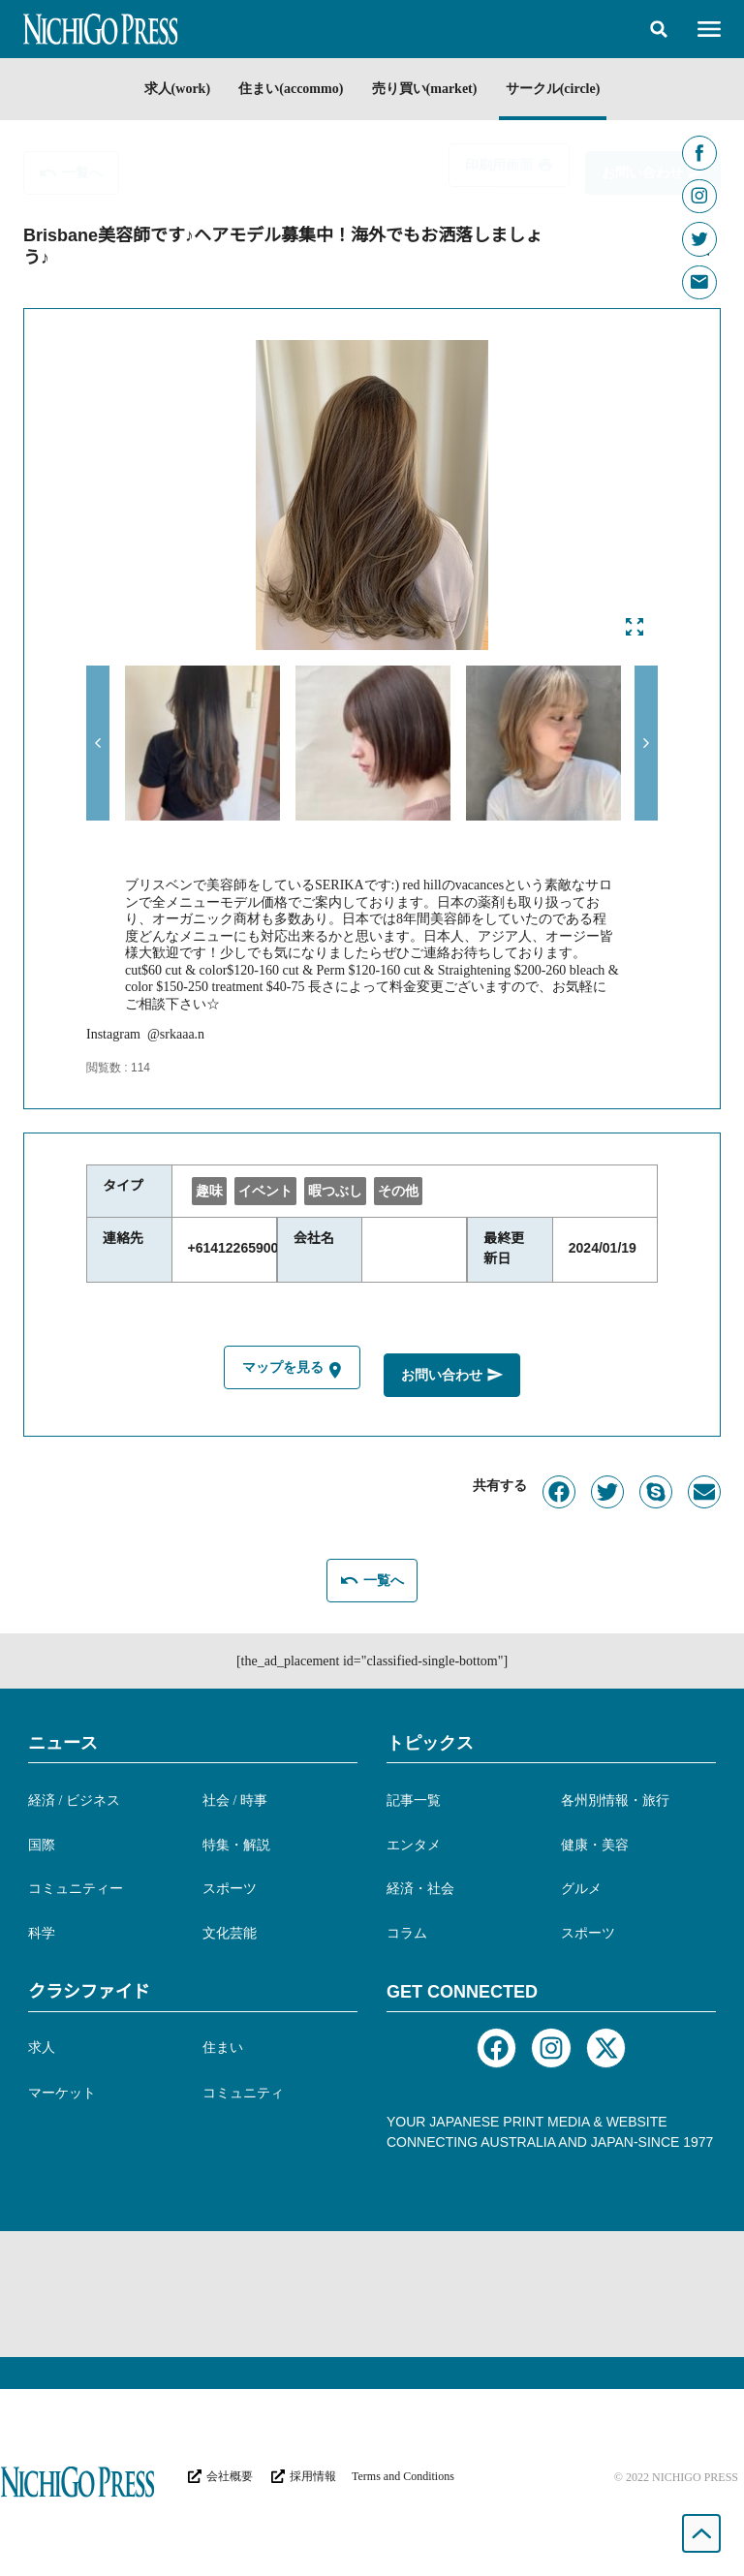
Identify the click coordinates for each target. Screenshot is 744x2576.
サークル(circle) (565, 88)
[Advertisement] (372, 2290)
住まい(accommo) (286, 88)
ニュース (63, 1740)
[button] (658, 29)
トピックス (430, 1740)
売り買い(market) (428, 88)
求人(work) (164, 88)
